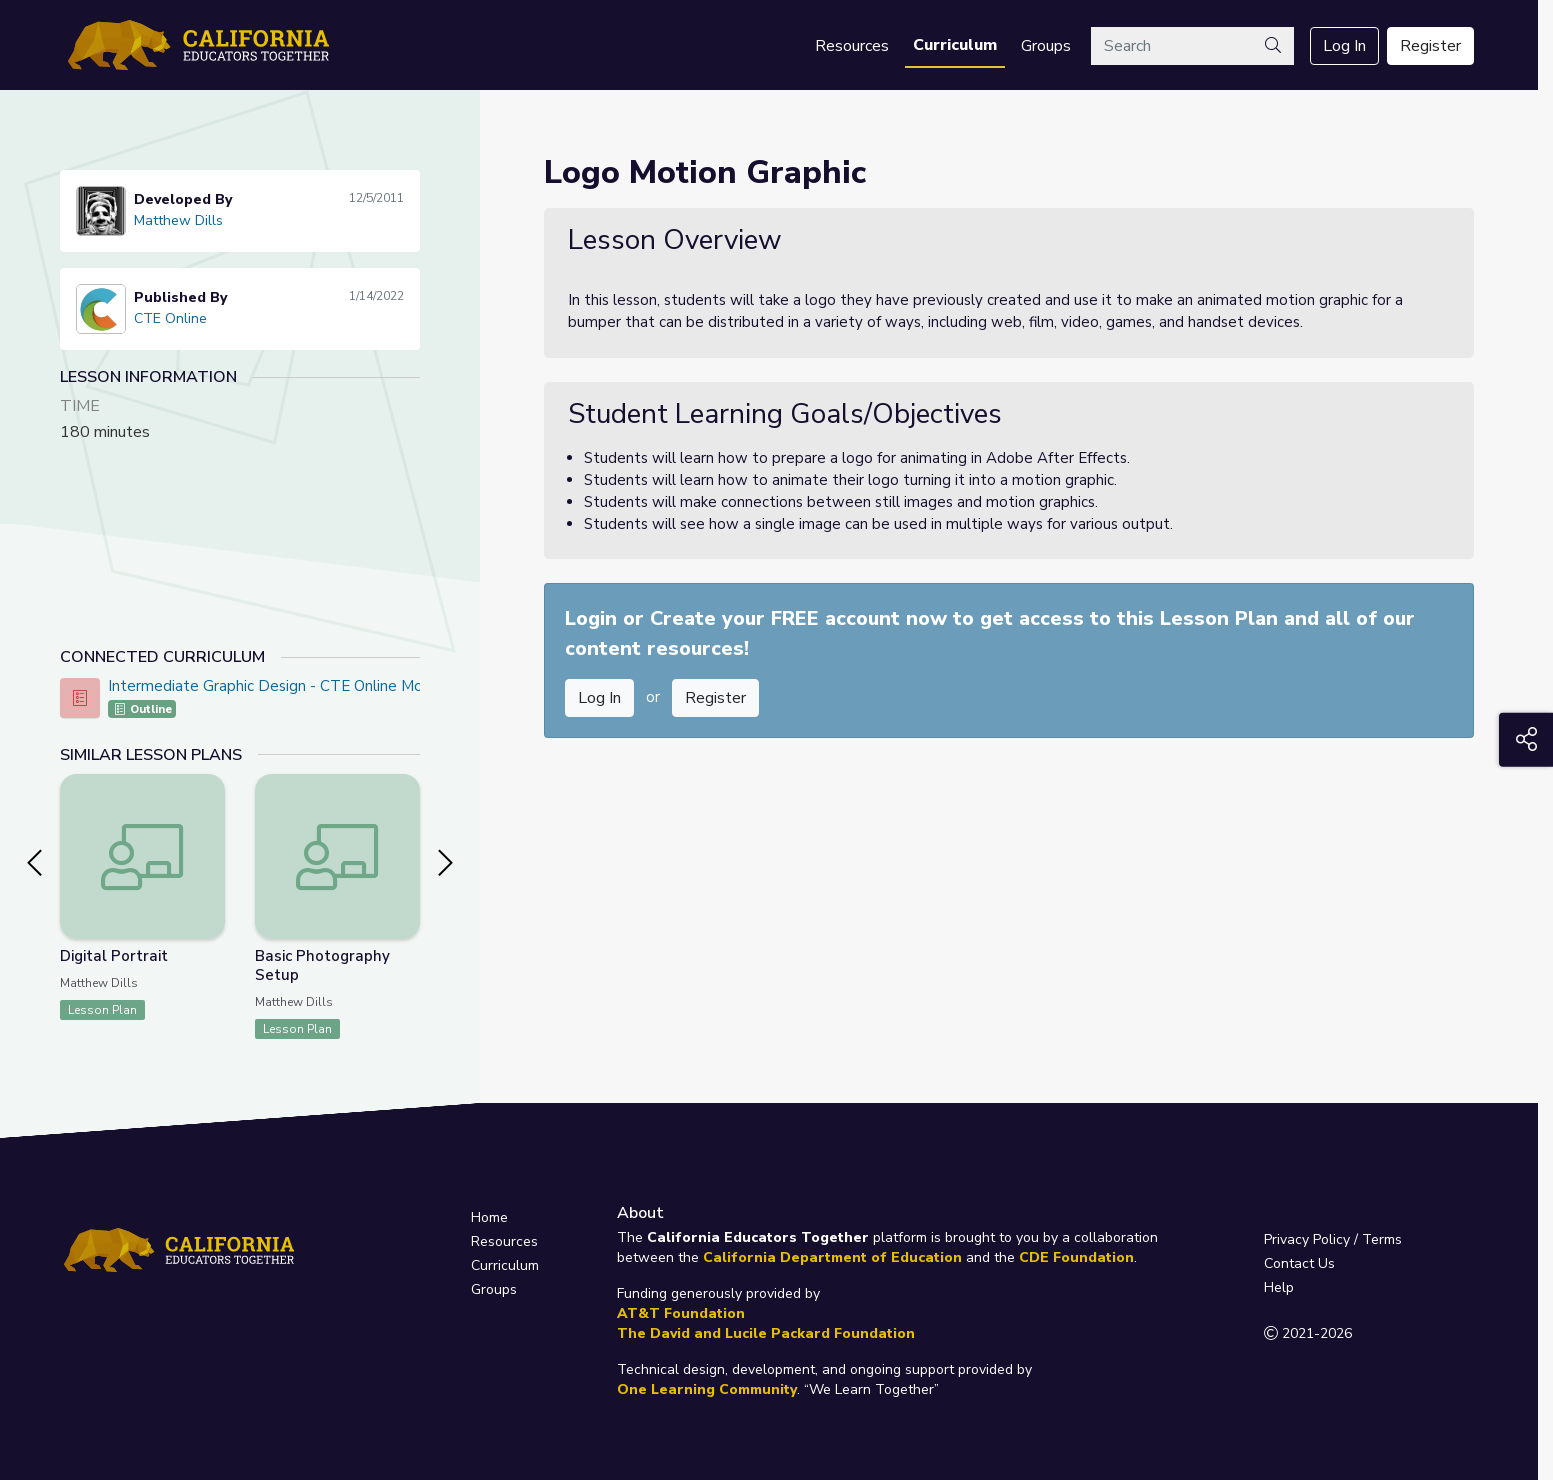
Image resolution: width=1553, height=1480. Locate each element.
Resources (852, 46)
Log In (1344, 46)
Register (1430, 46)
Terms (1382, 1239)
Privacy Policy (1307, 1239)
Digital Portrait (114, 956)
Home (489, 1217)
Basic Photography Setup (322, 965)
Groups (1046, 46)
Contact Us (1299, 1263)
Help (1279, 1287)
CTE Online (170, 318)
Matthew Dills (178, 220)
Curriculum (955, 45)
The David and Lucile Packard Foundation (766, 1333)
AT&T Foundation (681, 1313)
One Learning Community (707, 1389)
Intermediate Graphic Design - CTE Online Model (276, 686)
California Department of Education (832, 1257)
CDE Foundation (1076, 1257)
